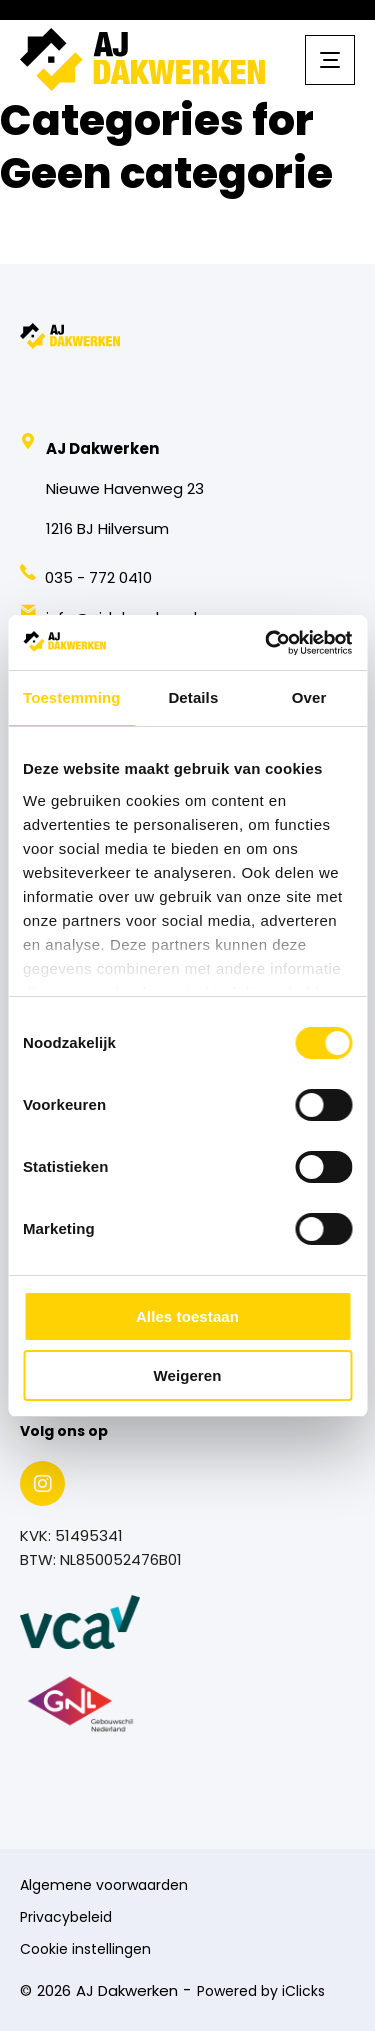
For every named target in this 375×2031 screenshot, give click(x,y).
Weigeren (187, 1375)
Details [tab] (193, 697)
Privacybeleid (66, 1918)
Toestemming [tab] (72, 697)
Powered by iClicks (261, 1992)
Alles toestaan (187, 1316)
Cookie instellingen (85, 1950)
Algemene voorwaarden (104, 1886)
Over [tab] (309, 697)
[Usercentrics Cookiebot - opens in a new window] (267, 643)
